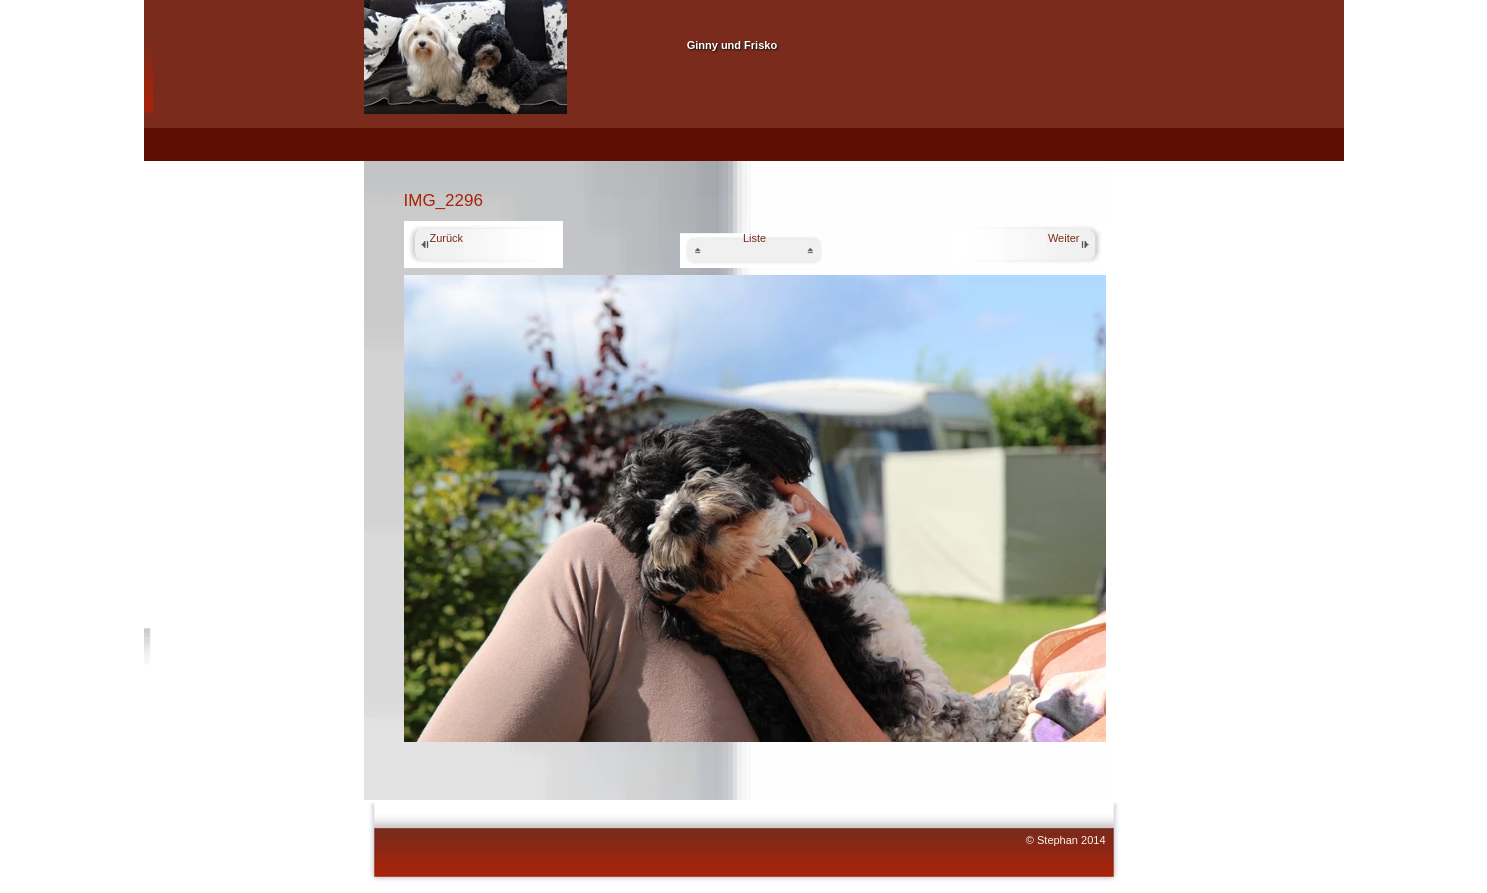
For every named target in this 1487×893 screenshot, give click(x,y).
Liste (754, 238)
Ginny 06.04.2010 (478, 151)
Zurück (447, 238)
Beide (820, 151)
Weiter (1064, 238)
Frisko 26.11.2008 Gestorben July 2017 (655, 151)
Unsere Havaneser (714, 18)
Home (392, 151)
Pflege (955, 151)
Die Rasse (886, 151)
